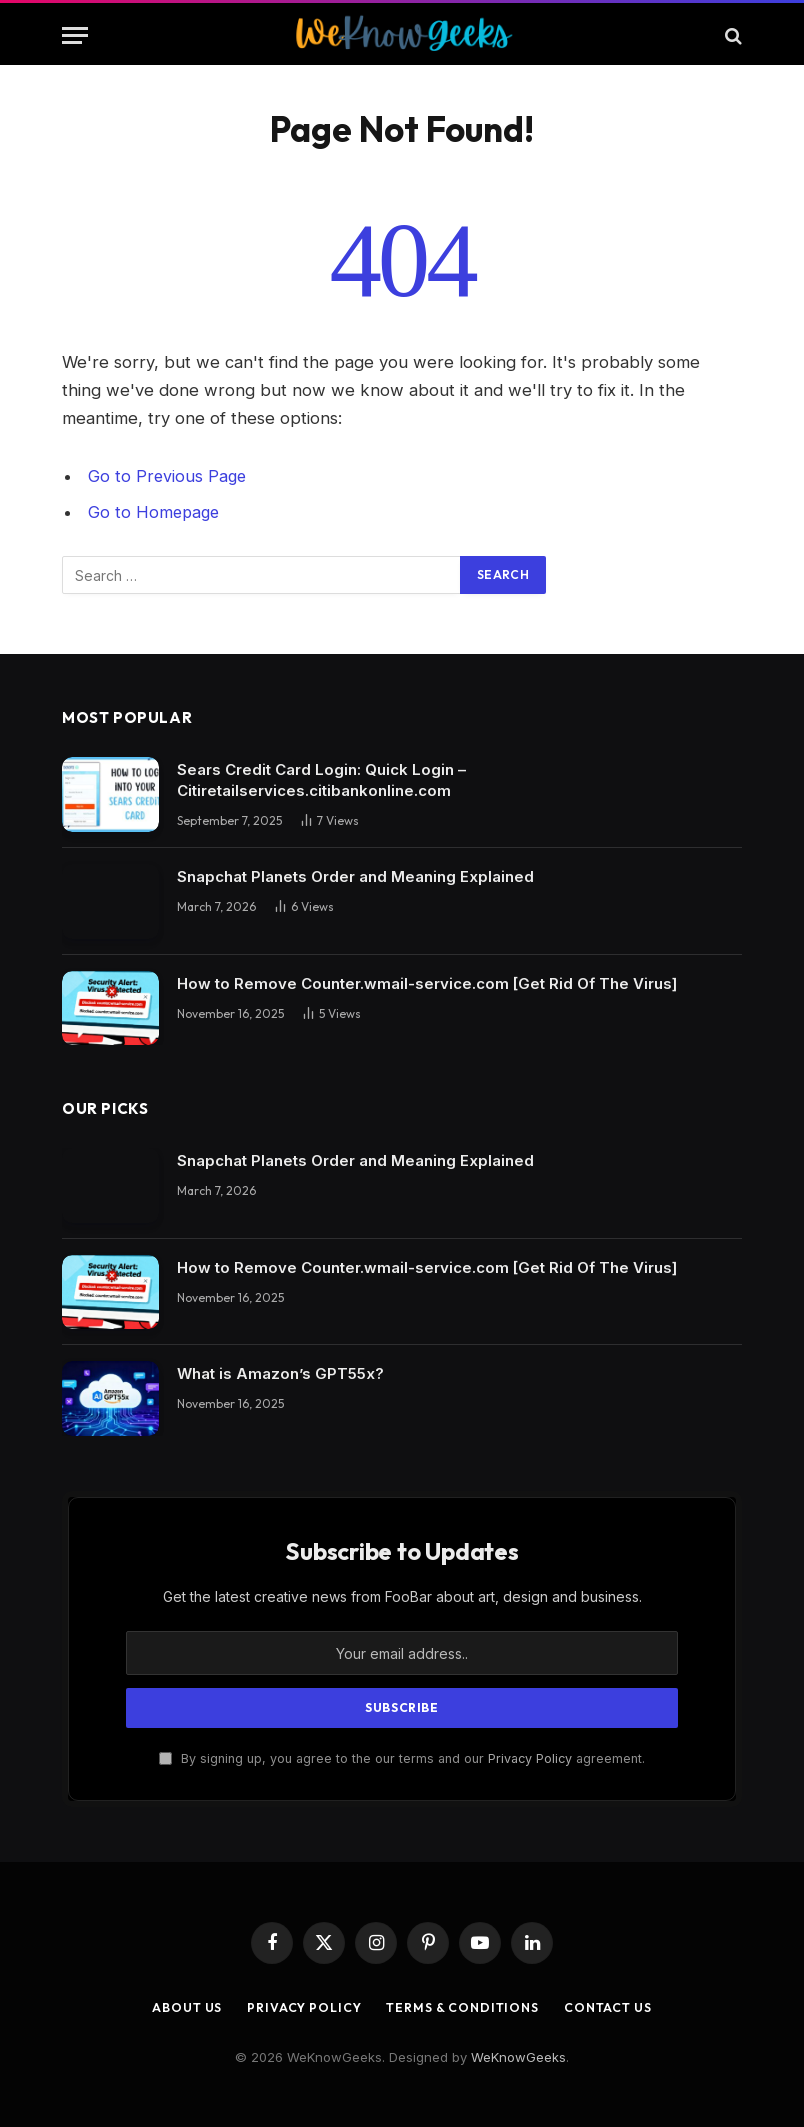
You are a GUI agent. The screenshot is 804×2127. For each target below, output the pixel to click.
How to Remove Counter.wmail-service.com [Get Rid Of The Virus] (427, 982)
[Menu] (75, 35)
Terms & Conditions (465, 2006)
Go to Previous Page (168, 476)
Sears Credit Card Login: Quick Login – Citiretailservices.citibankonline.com (321, 780)
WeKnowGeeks (518, 2057)
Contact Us (618, 2006)
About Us (176, 2006)
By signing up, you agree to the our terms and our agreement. (402, 1758)
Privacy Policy (530, 1758)
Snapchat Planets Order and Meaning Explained (355, 876)
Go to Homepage (155, 512)
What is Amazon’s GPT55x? (280, 1373)
